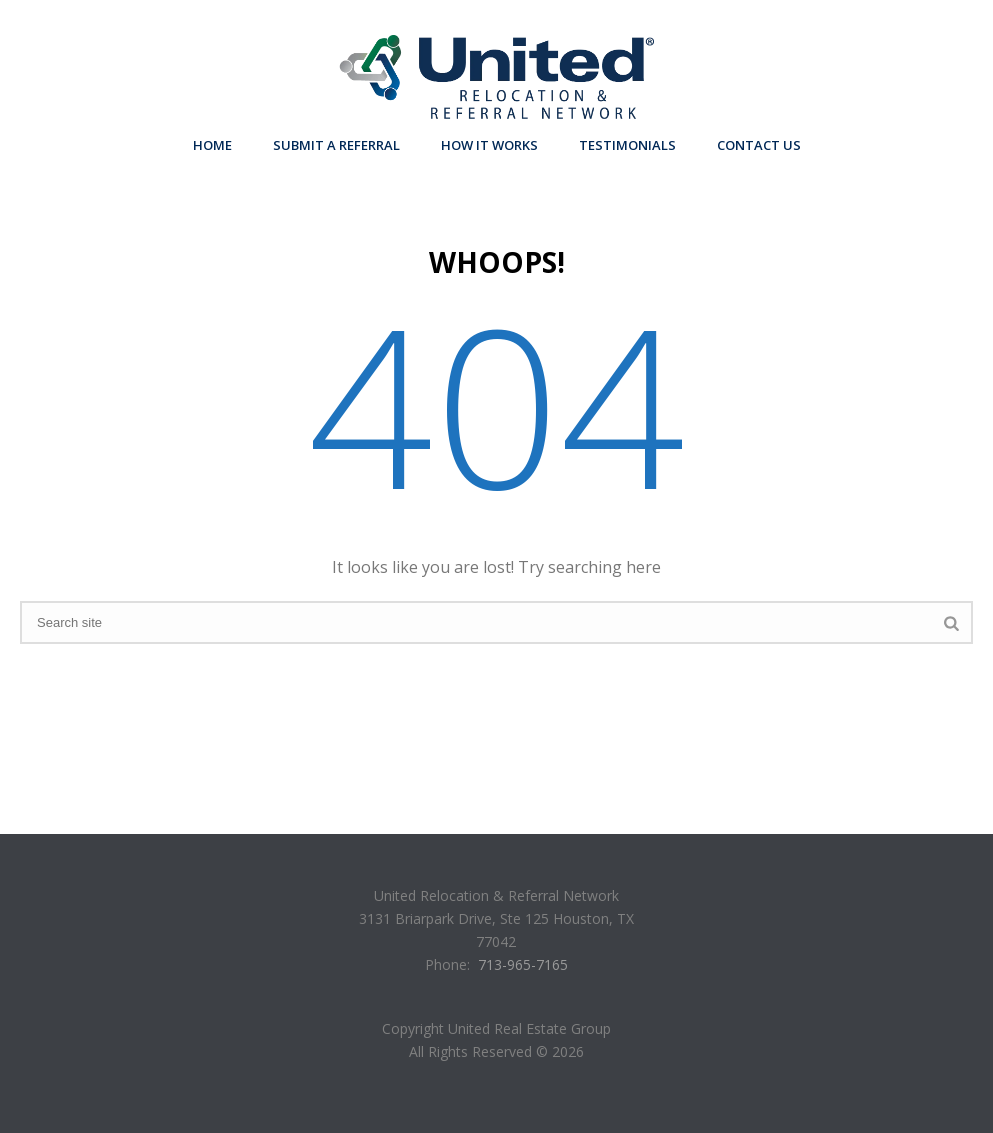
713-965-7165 (523, 964)
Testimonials (627, 145)
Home (212, 145)
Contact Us (759, 145)
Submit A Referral (336, 145)
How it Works (489, 145)
